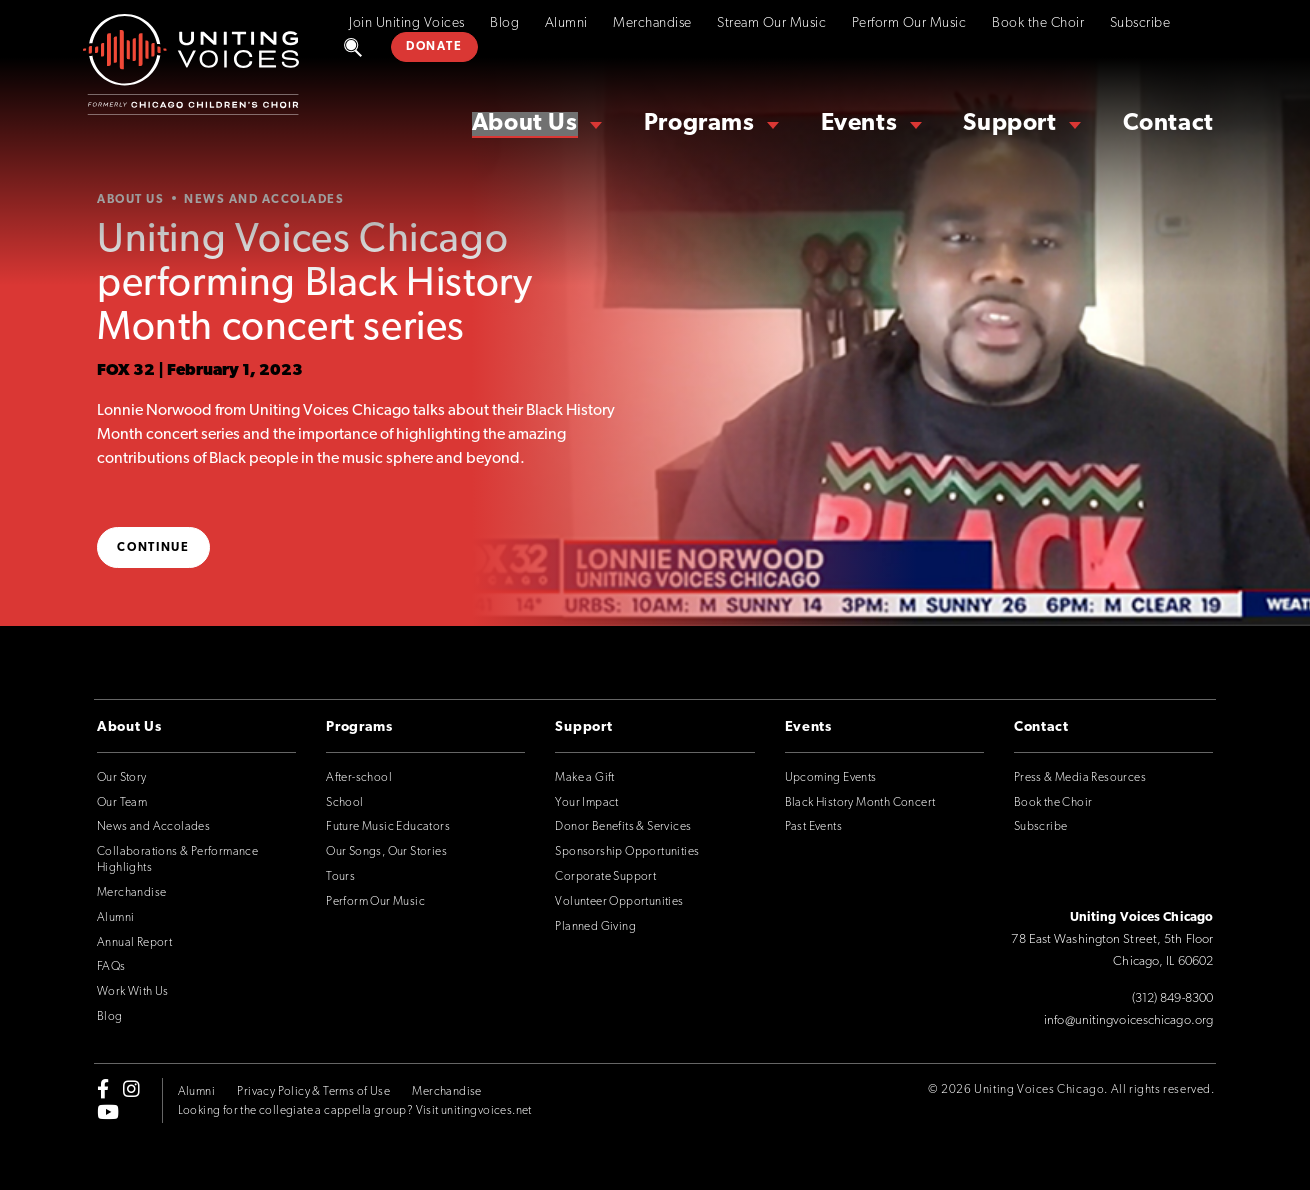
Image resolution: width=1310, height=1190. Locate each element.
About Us (525, 124)
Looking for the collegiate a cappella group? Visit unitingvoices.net (355, 1111)
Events (859, 124)
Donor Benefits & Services (623, 827)
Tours (340, 877)
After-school (359, 778)
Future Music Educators (388, 827)
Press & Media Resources (1080, 778)
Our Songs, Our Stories (386, 852)
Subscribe (1140, 23)
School (344, 803)
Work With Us (133, 992)
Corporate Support (605, 877)
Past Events (813, 827)
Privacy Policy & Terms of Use (313, 1092)
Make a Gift (584, 778)
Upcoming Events (831, 778)
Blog (504, 23)
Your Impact (586, 803)
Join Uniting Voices (407, 23)
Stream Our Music (771, 23)
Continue (153, 548)
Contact (1168, 124)
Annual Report (134, 943)
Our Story (122, 778)
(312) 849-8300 (1172, 998)
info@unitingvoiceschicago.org (1128, 1020)
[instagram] (131, 1089)
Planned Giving (595, 927)
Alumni (566, 23)
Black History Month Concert (860, 803)
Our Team (122, 803)
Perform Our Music (909, 23)
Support (1009, 124)
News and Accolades (153, 827)
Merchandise (652, 23)
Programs (699, 124)
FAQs (111, 967)
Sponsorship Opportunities (627, 852)
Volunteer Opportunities (619, 902)
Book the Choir (1038, 23)
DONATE (434, 47)
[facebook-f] (103, 1089)
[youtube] (108, 1111)
